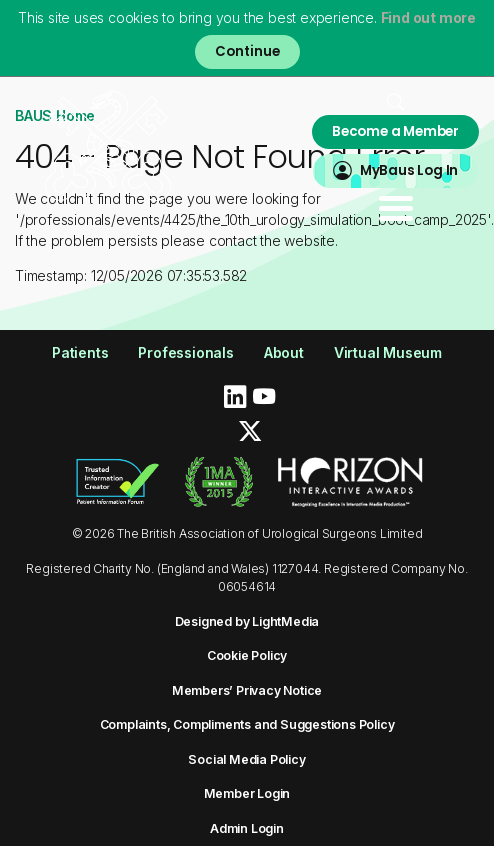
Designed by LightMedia (247, 621)
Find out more (428, 17)
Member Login (247, 793)
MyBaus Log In (409, 170)
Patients (80, 352)
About (284, 352)
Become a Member (395, 131)
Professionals (185, 352)
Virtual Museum (388, 352)
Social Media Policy (246, 759)
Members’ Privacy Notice (247, 690)
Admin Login (247, 828)
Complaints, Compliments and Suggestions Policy (247, 724)
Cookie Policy (247, 655)
